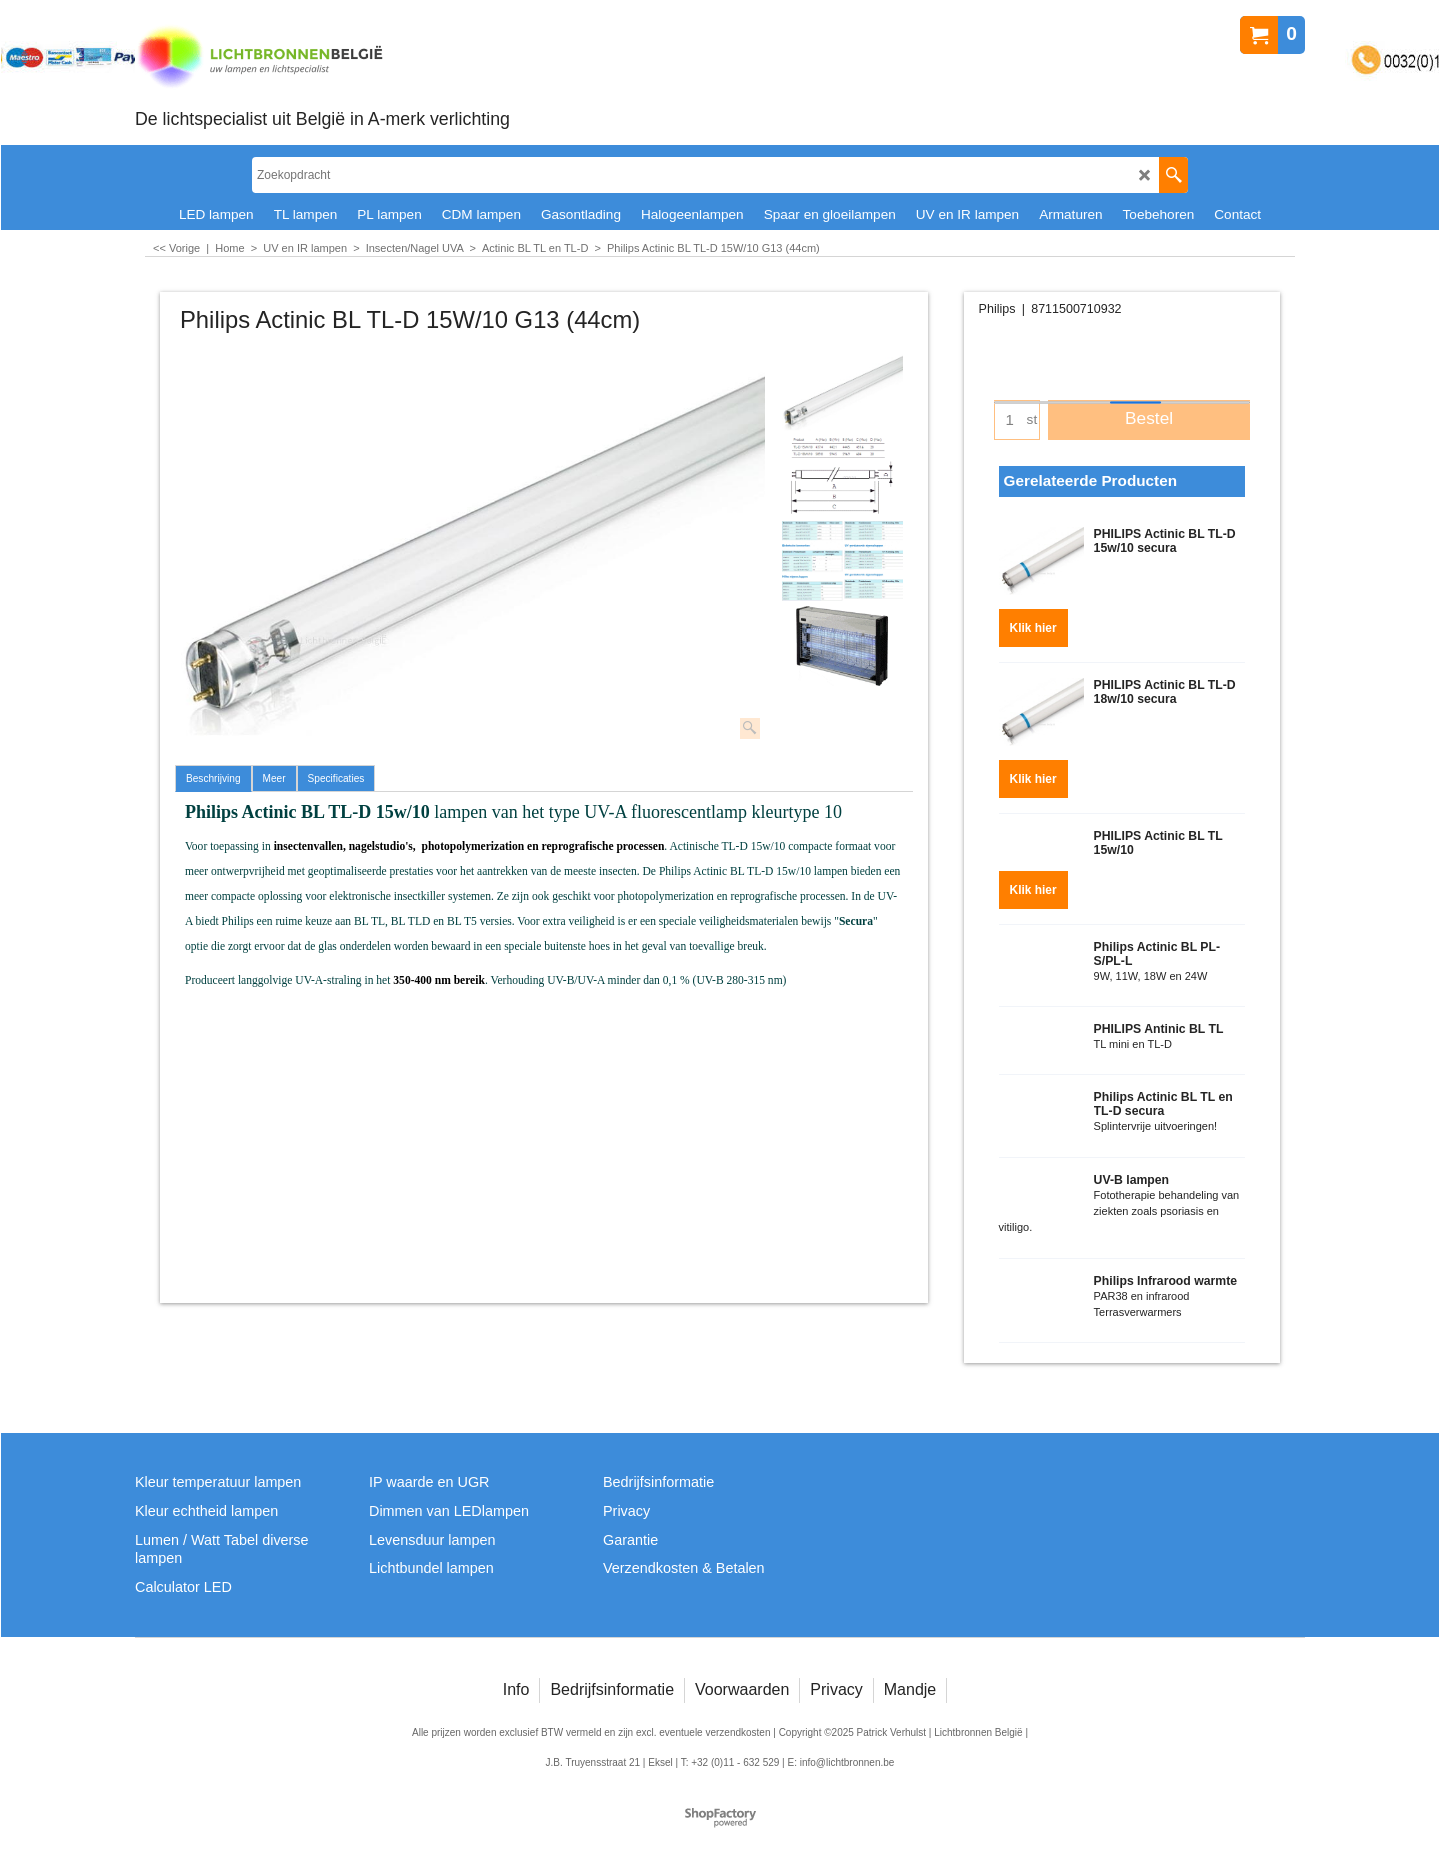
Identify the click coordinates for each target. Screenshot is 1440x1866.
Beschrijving (213, 778)
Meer (274, 778)
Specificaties (336, 778)
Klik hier (1033, 622)
